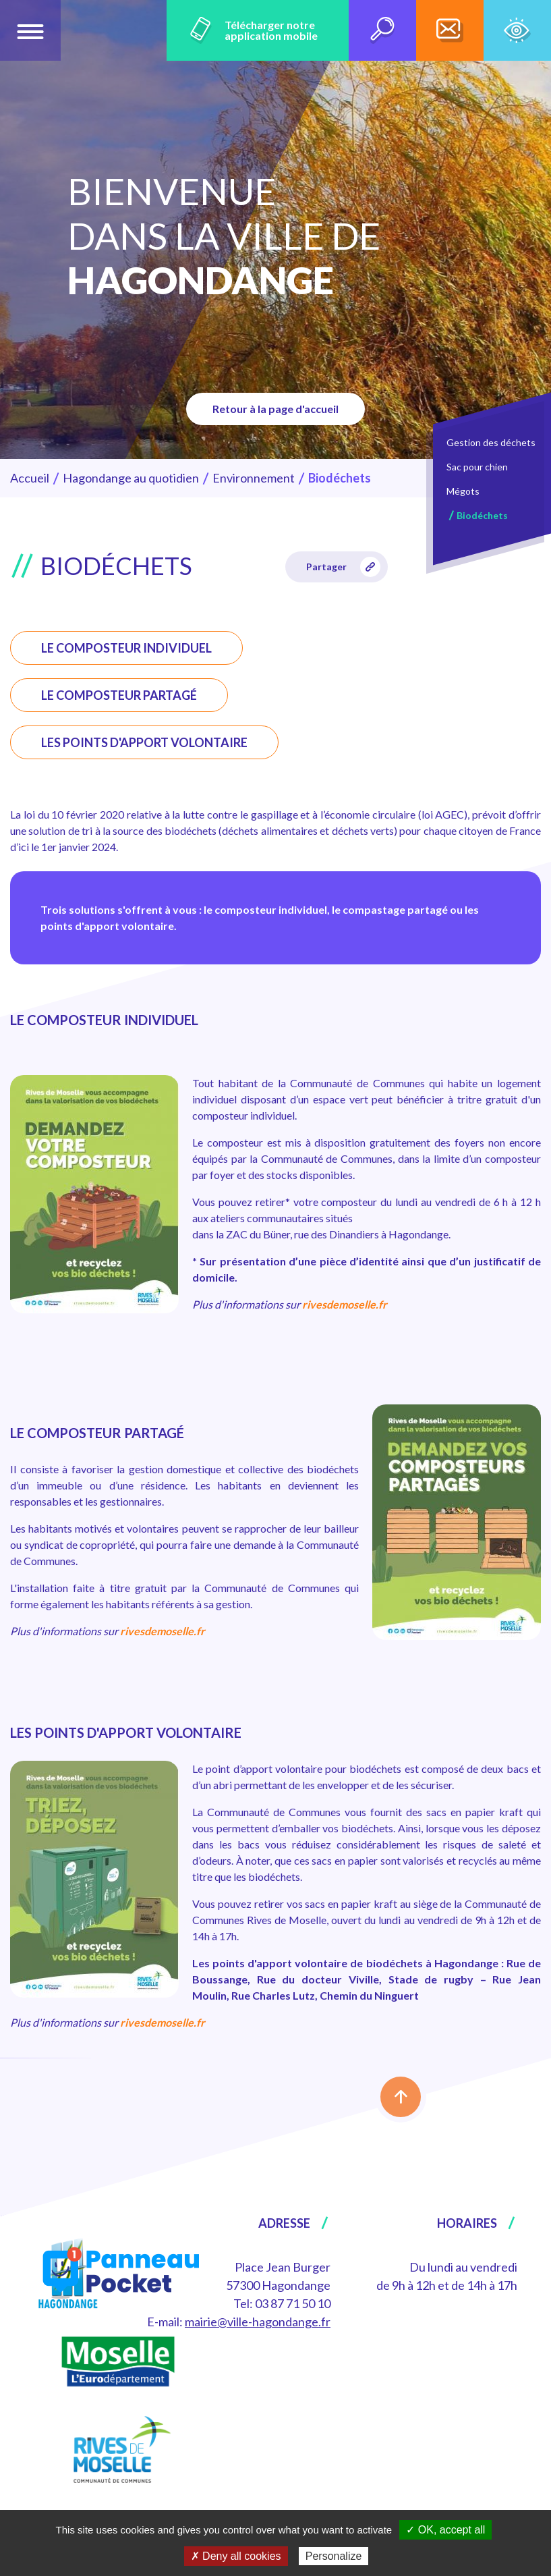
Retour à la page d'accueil (275, 408)
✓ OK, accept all (445, 2530)
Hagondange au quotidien (131, 477)
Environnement (253, 477)
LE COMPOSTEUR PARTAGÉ (119, 695)
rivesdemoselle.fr (344, 1304)
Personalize (334, 2556)
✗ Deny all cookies (236, 2556)
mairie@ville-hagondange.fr (257, 2321)
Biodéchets (482, 515)
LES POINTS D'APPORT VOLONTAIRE (144, 742)
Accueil (29, 477)
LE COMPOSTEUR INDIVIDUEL (126, 647)
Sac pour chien (477, 466)
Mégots (463, 491)
